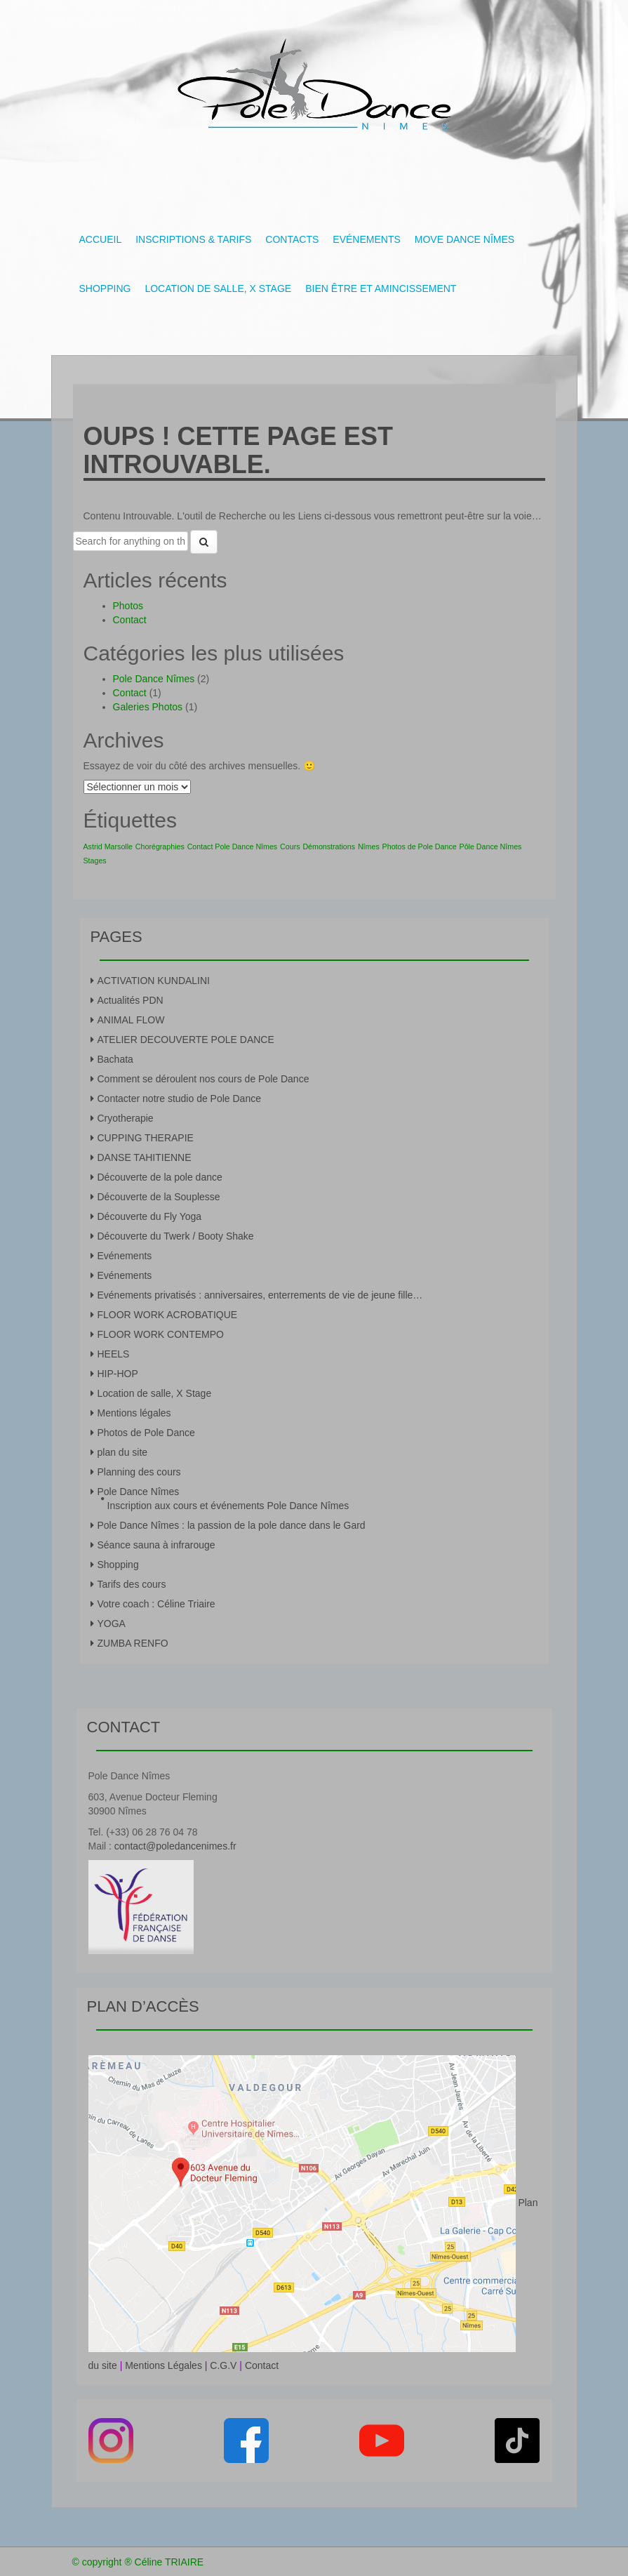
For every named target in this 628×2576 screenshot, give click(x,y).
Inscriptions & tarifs (193, 239)
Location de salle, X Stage (218, 288)
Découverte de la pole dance (160, 1177)
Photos (128, 605)
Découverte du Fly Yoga (150, 1216)
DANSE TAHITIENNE (145, 1157)
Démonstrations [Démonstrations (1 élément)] (328, 846)
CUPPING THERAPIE (146, 1137)
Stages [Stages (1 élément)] (95, 860)
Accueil (100, 239)
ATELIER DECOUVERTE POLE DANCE (186, 1039)
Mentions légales (134, 1413)
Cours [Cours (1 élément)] (290, 846)
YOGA (112, 1623)
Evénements (366, 239)
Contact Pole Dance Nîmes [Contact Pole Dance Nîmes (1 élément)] (232, 846)
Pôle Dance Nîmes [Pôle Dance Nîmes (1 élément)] (491, 846)
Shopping (105, 288)
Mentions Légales (163, 2365)
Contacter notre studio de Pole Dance (179, 1098)
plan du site (123, 1452)
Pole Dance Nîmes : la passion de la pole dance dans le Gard (232, 1525)
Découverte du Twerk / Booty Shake (176, 1236)
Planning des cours (139, 1472)
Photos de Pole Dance (146, 1432)
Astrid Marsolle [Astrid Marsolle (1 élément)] (108, 846)
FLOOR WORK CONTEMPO (161, 1334)
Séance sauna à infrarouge (156, 1545)
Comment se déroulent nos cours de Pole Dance (203, 1078)
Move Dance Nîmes (464, 239)
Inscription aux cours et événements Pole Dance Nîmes (228, 1505)
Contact (130, 619)
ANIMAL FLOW (131, 1019)
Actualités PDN (130, 1000)
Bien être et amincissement (380, 288)
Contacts (292, 239)
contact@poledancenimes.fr (175, 1846)
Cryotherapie (126, 1118)
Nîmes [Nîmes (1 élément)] (369, 846)
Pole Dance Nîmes (154, 678)
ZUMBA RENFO (133, 1643)
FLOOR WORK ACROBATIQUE (168, 1314)
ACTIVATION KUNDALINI (154, 980)
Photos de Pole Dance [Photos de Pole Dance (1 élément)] (419, 846)
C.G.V (223, 2365)
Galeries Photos (148, 706)
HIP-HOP (118, 1373)
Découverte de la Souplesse (159, 1196)
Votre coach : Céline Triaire (156, 1603)
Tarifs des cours (132, 1584)
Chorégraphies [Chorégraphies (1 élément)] (160, 846)
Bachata (115, 1059)
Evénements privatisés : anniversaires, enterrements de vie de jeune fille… (260, 1295)
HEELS (114, 1354)
